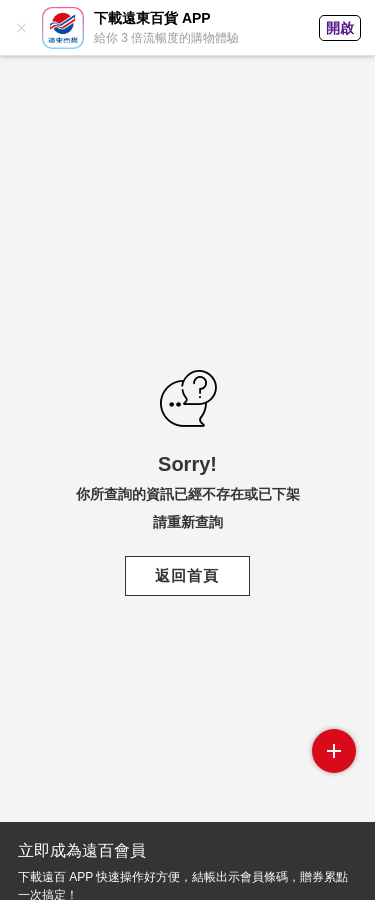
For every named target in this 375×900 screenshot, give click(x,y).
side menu (334, 751)
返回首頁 (187, 575)
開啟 (340, 28)
